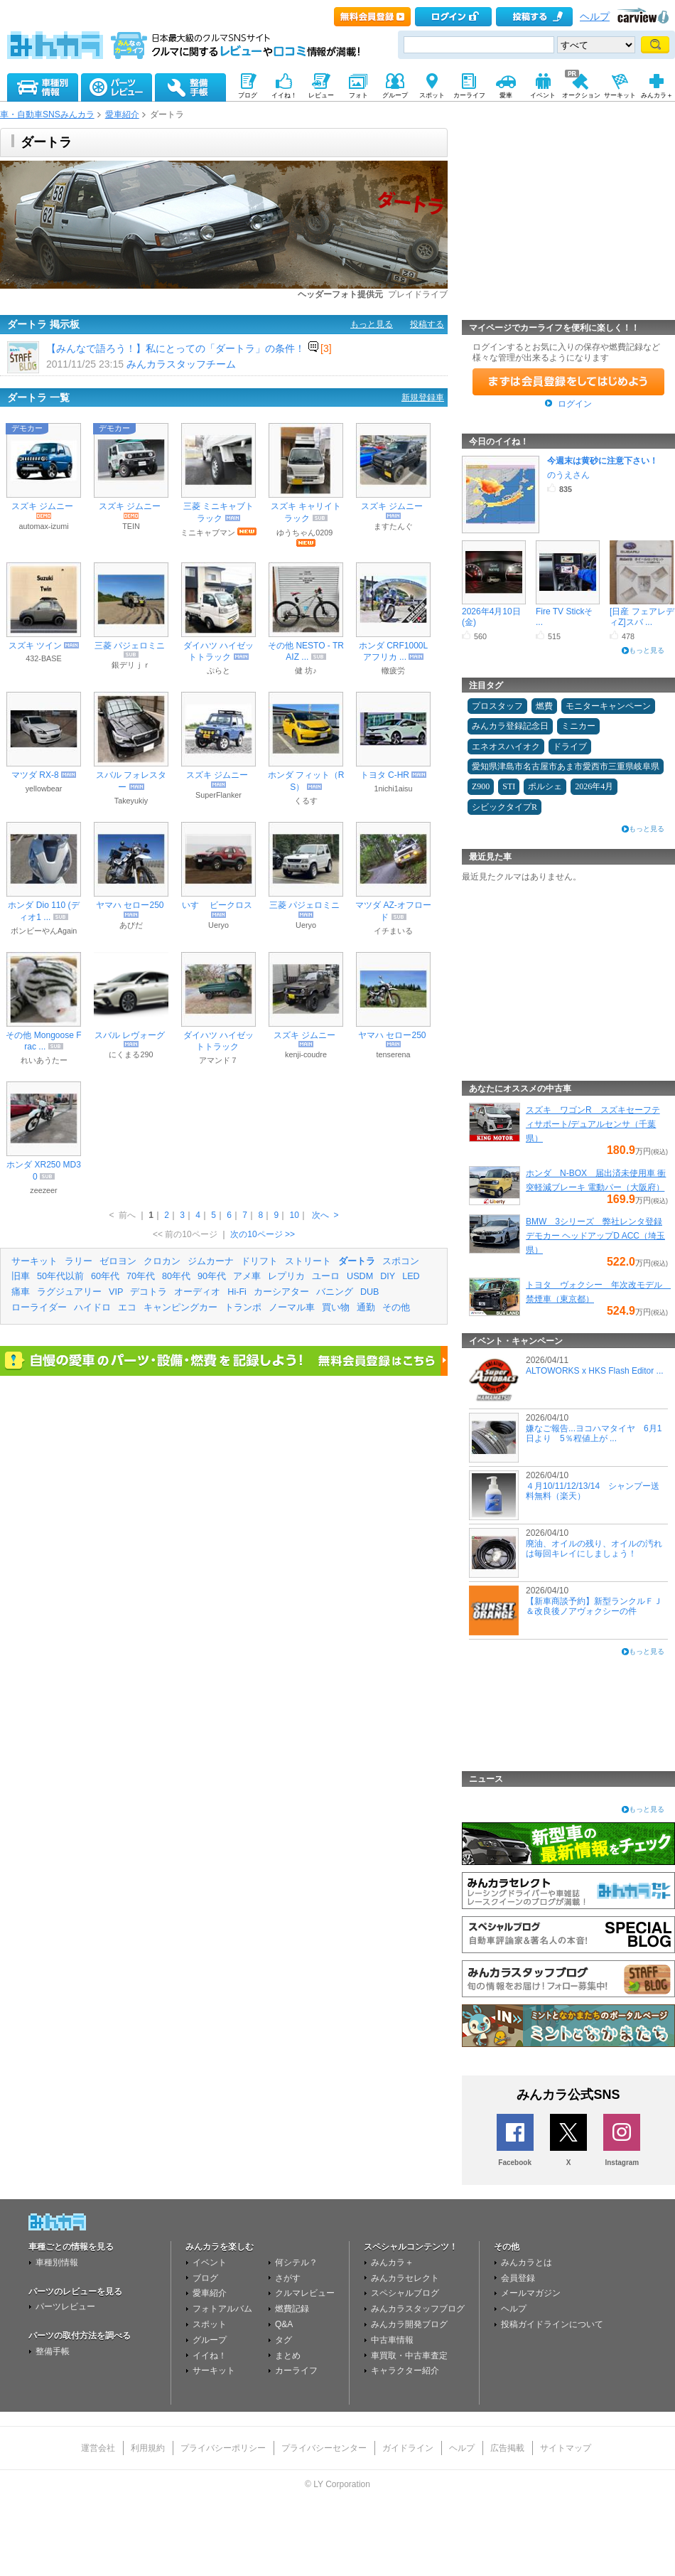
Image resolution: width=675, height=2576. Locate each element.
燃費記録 (292, 2309)
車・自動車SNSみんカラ (47, 114)
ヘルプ (595, 16)
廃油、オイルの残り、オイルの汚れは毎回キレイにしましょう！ (594, 1549)
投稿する (427, 324)
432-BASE (43, 658)
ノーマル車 (292, 1308)
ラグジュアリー (69, 1292)
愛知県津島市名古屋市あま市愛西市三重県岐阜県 (565, 766)
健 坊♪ (305, 670)
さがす (288, 2278)
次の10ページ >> (262, 1234)
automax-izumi (43, 526)
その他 (396, 1308)
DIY (387, 1276)
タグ (283, 2340)
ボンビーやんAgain (44, 930)
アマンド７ (218, 1060)
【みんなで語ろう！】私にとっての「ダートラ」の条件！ (175, 348)
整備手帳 (53, 2351)
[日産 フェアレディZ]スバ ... (642, 616)
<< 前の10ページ (185, 1234)
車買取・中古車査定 (409, 2356)
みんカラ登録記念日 (510, 726)
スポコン (400, 1261)
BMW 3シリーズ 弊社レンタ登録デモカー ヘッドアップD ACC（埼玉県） (595, 1236)
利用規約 (148, 2448)
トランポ (243, 1308)
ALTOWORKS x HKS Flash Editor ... (595, 1371)
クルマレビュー (305, 2293)
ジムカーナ (211, 1261)
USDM (360, 1276)
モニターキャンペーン (608, 706)
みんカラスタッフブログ (418, 2309)
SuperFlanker (218, 795)
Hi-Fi (237, 1292)
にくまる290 (131, 1054)
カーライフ (296, 2370)
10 (293, 1215)
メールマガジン (531, 2293)
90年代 (212, 1276)
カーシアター (281, 1292)
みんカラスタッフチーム (181, 364)
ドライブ (570, 747)
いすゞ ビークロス (217, 905)
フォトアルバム (222, 2309)
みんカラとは (526, 2262)
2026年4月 (594, 786)
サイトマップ (565, 2448)
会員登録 (518, 2278)
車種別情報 (57, 2262)
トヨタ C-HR (384, 775)
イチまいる (393, 930)
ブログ (205, 2278)
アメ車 (247, 1276)
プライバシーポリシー (223, 2448)
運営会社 (98, 2448)
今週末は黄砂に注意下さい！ (602, 461)
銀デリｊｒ (131, 665)
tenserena (393, 1054)
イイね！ (210, 2356)
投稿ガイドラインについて (552, 2324)
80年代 (176, 1276)
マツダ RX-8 (35, 775)
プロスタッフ (497, 706)
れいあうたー (44, 1060)
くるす (306, 800)
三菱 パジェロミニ (129, 646)
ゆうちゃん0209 (304, 532)
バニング (334, 1292)
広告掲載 (507, 2448)
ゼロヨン (117, 1261)
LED (411, 1276)
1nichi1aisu (393, 788)
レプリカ (286, 1276)
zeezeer (43, 1190)
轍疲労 (393, 670)
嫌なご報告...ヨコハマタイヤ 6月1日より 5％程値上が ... (594, 1433)
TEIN (131, 526)
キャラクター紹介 (405, 2370)
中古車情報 (392, 2340)
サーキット (34, 1261)
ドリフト (259, 1261)
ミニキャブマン (207, 532)
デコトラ (148, 1292)
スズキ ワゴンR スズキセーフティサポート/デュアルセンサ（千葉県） (593, 1124)
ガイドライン (407, 2448)
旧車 (20, 1276)
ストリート (308, 1261)
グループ (210, 2340)
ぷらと (218, 670)
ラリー (78, 1261)
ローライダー (39, 1308)
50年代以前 (60, 1276)
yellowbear (44, 788)
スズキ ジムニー (42, 506)
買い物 (336, 1308)
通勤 (366, 1308)
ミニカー (578, 726)
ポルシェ (545, 786)
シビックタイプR (504, 807)
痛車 (20, 1292)
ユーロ (326, 1276)
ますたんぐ (393, 526)
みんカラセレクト (405, 2278)
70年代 (140, 1276)
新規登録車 (422, 397)
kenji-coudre (306, 1054)
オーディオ (197, 1292)
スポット (210, 2324)
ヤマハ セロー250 (129, 905)
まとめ (288, 2356)
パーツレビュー (65, 2307)
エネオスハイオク (506, 747)
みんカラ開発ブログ (409, 2324)
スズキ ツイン (35, 646)
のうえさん (568, 475)
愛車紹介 (122, 114)
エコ (127, 1308)
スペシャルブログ (405, 2293)
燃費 (544, 706)
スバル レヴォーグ (129, 1035)
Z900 (481, 786)
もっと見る (371, 324)
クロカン (162, 1261)
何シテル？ (296, 2262)
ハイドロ (92, 1308)
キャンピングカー (180, 1308)
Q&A (284, 2324)
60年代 (105, 1276)
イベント (210, 2262)
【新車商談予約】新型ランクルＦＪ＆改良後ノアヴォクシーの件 (594, 1606)
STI (508, 786)
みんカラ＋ (392, 2262)
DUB (369, 1292)
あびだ (131, 925)
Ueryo (218, 925)
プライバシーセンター (324, 2448)
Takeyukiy (131, 800)
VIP (116, 1292)
